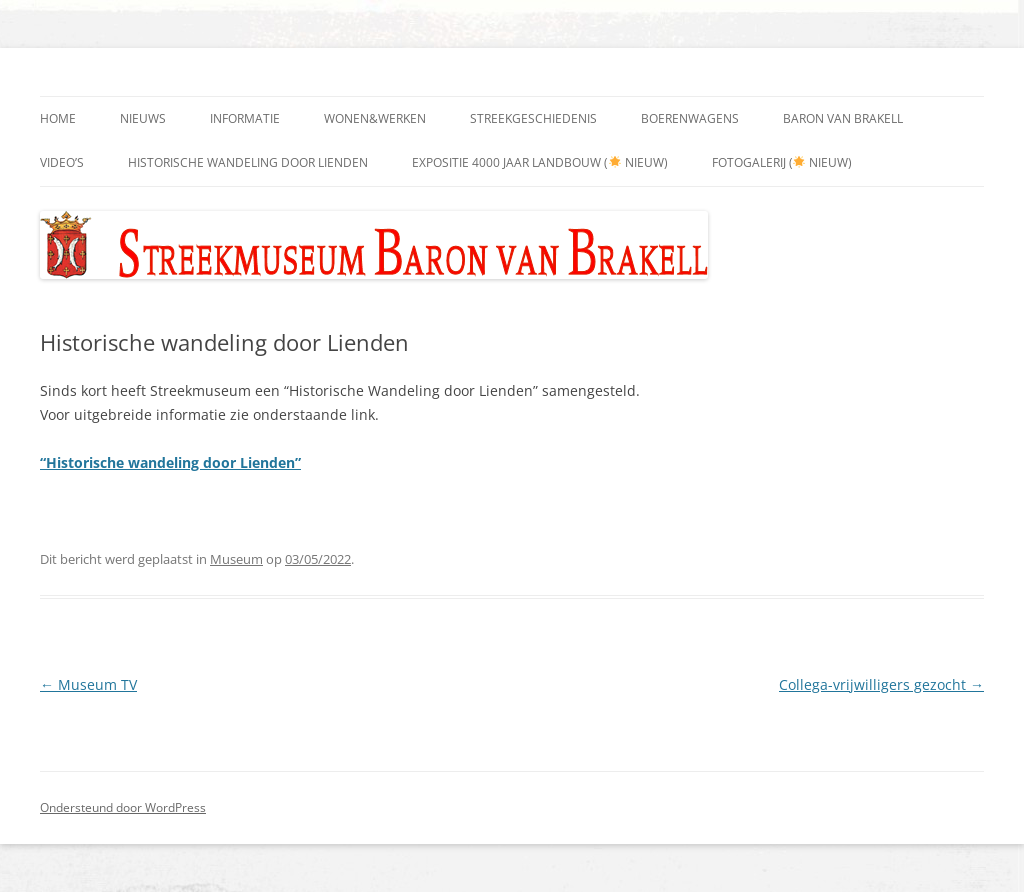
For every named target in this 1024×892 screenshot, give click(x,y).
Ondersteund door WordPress (123, 807)
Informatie (245, 118)
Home (58, 118)
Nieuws (143, 118)
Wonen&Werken (375, 118)
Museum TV (88, 684)
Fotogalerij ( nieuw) (782, 162)
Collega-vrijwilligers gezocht (881, 684)
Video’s (62, 162)
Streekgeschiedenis (533, 118)
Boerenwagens (690, 118)
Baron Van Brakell (843, 118)
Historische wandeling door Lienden (248, 162)
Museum (236, 559)
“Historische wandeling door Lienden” (170, 462)
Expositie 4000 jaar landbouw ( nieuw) (540, 162)
